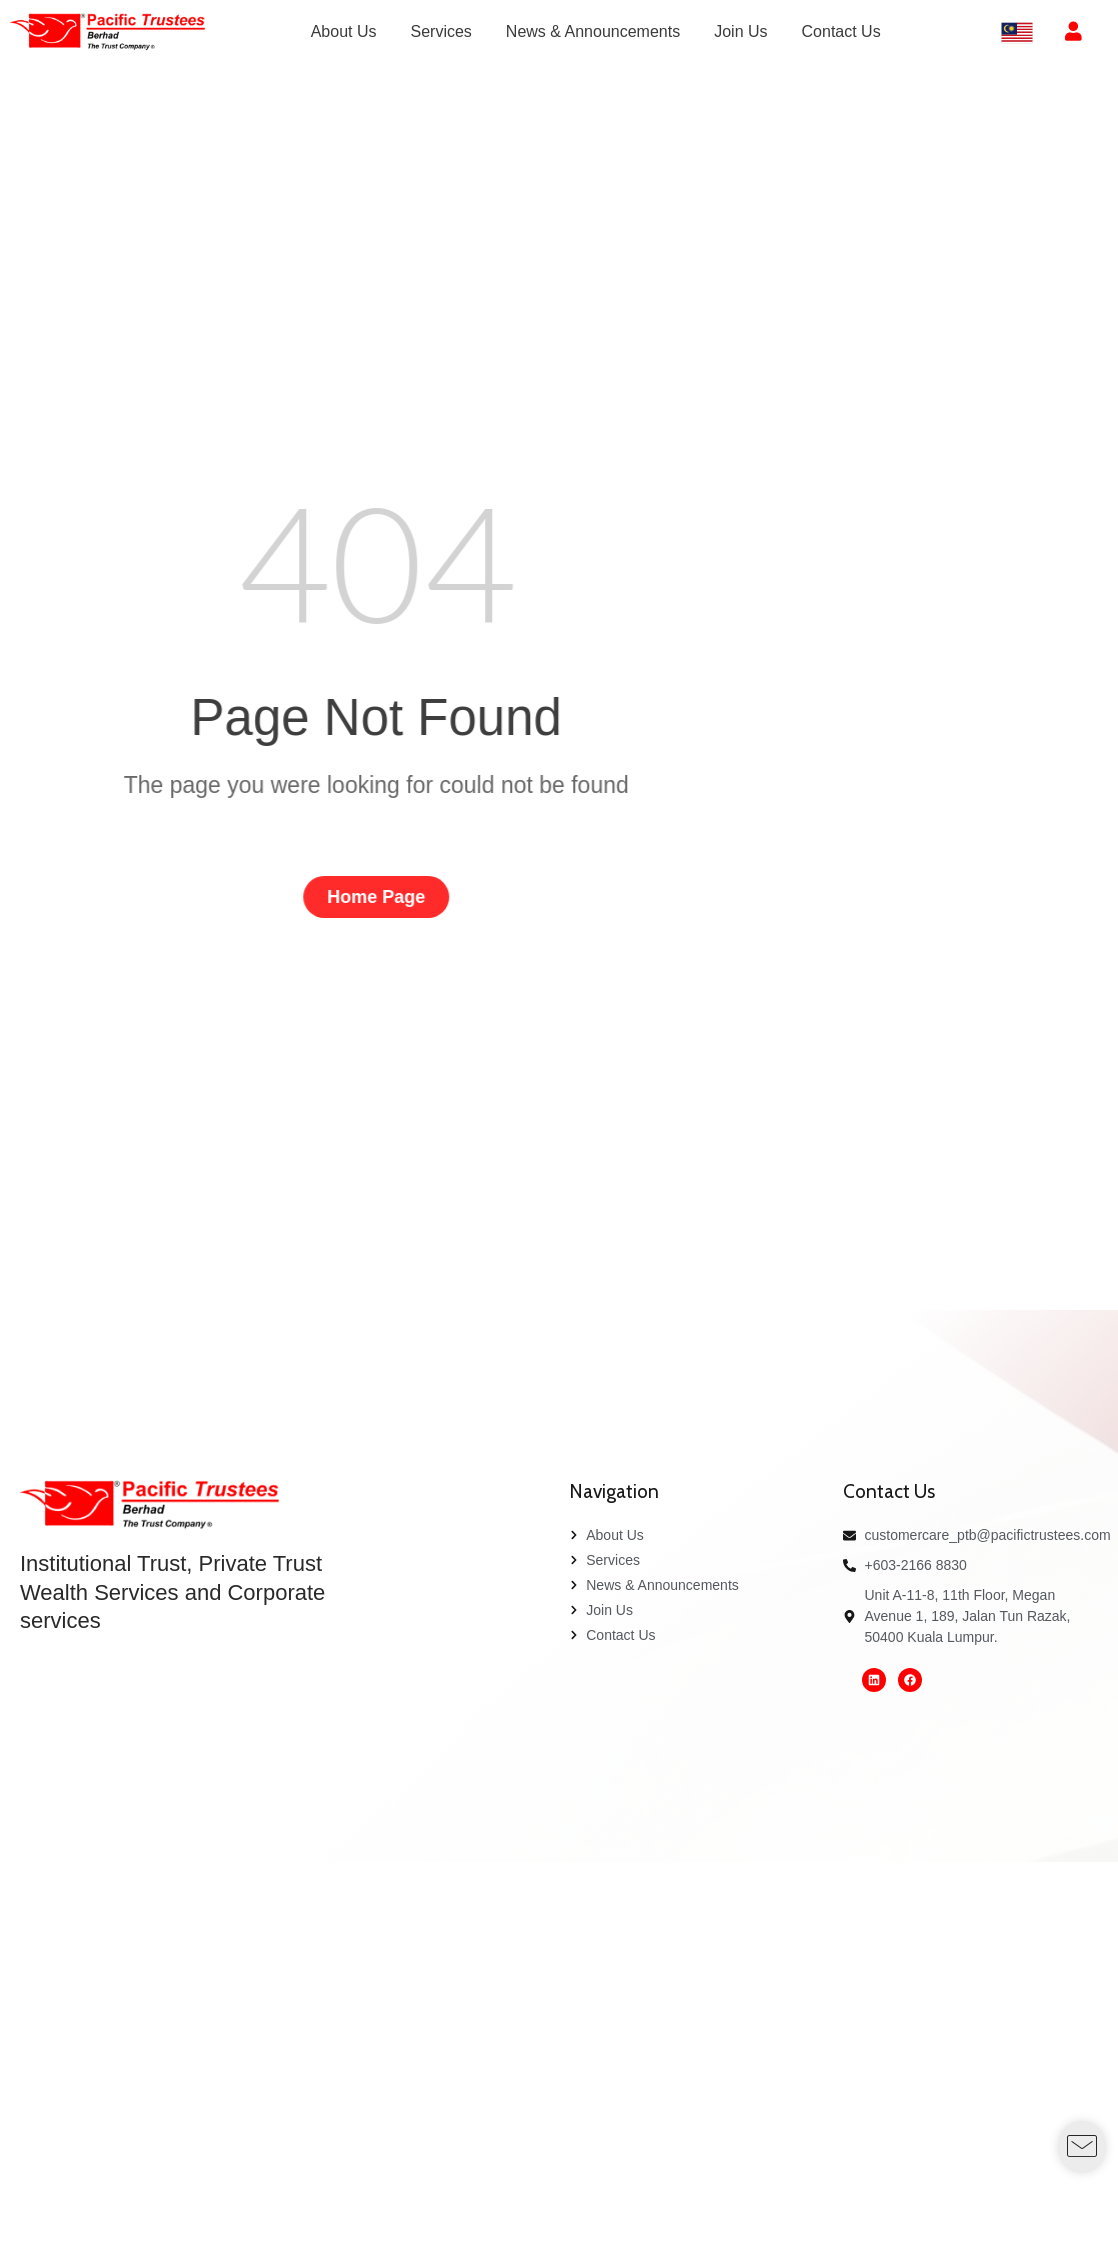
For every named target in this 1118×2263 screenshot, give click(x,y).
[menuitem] (344, 32)
